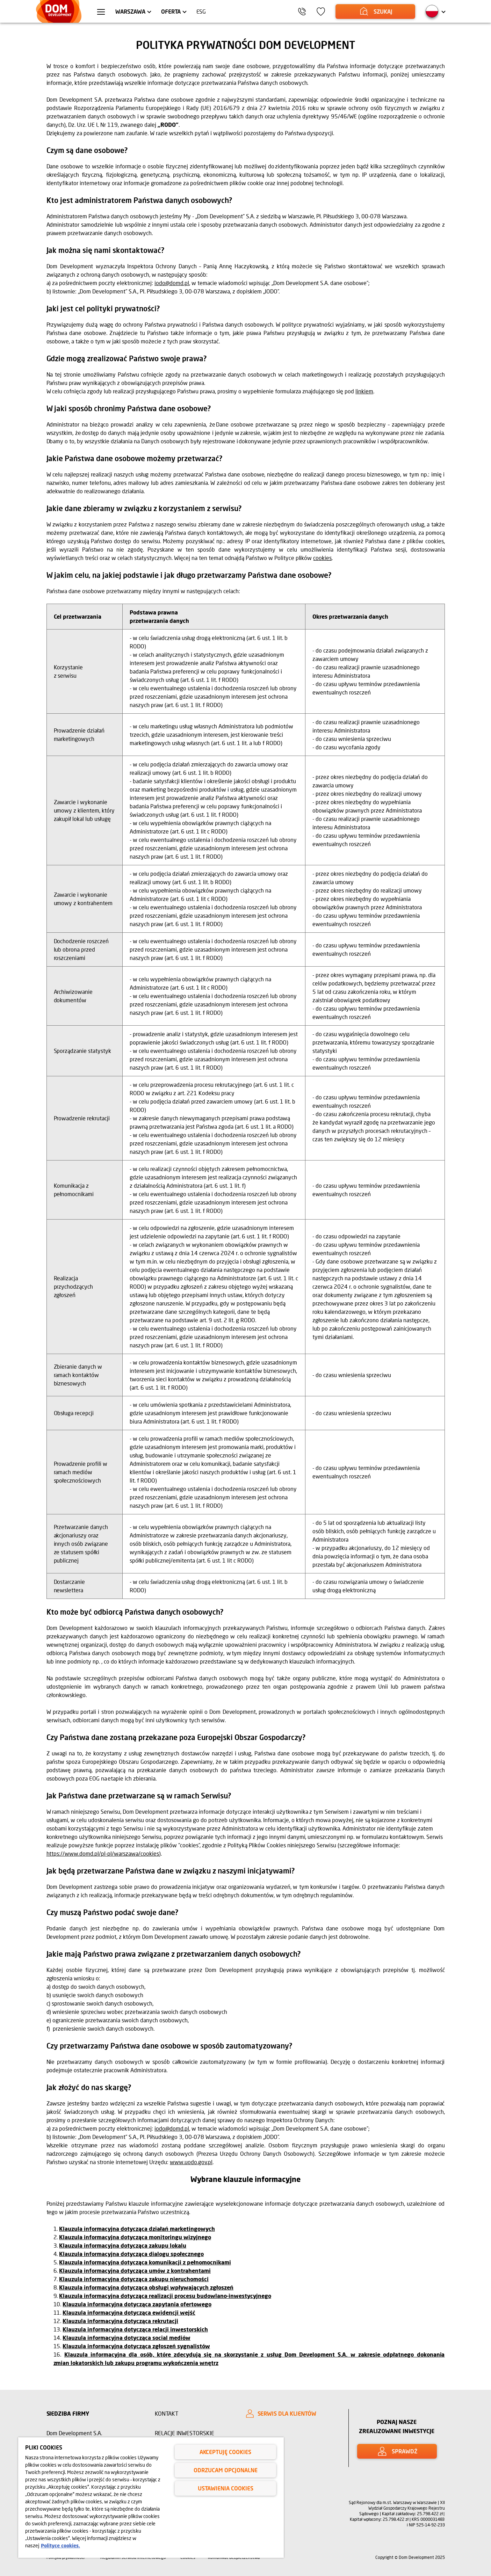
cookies (322, 557)
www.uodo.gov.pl (191, 2162)
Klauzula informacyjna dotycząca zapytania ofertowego (137, 2304)
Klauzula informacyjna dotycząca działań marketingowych (137, 2228)
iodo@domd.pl (171, 282)
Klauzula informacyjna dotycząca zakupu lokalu (122, 2245)
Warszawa (130, 11)
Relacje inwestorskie (185, 2433)
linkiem (364, 391)
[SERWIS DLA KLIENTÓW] (291, 2413)
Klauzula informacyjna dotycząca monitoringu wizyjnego (135, 2237)
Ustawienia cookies (225, 2488)
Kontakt (167, 2413)
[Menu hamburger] (101, 12)
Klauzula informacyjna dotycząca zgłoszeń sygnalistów (136, 2346)
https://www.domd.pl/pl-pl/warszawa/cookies (102, 1853)
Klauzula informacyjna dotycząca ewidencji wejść (129, 2312)
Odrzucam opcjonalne (226, 2470)
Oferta (171, 11)
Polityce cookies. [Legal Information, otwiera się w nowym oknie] (60, 2545)
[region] (151, 2497)
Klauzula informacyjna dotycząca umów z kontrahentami (134, 2270)
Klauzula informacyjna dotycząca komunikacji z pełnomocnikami (145, 2262)
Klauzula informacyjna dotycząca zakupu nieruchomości (133, 2279)
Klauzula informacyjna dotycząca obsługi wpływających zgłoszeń (146, 2287)
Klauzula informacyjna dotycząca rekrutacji (120, 2320)
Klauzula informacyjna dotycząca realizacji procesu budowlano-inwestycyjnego (165, 2295)
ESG (201, 11)
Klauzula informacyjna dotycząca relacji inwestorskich (135, 2329)
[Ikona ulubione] (321, 11)
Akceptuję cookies (225, 2451)
